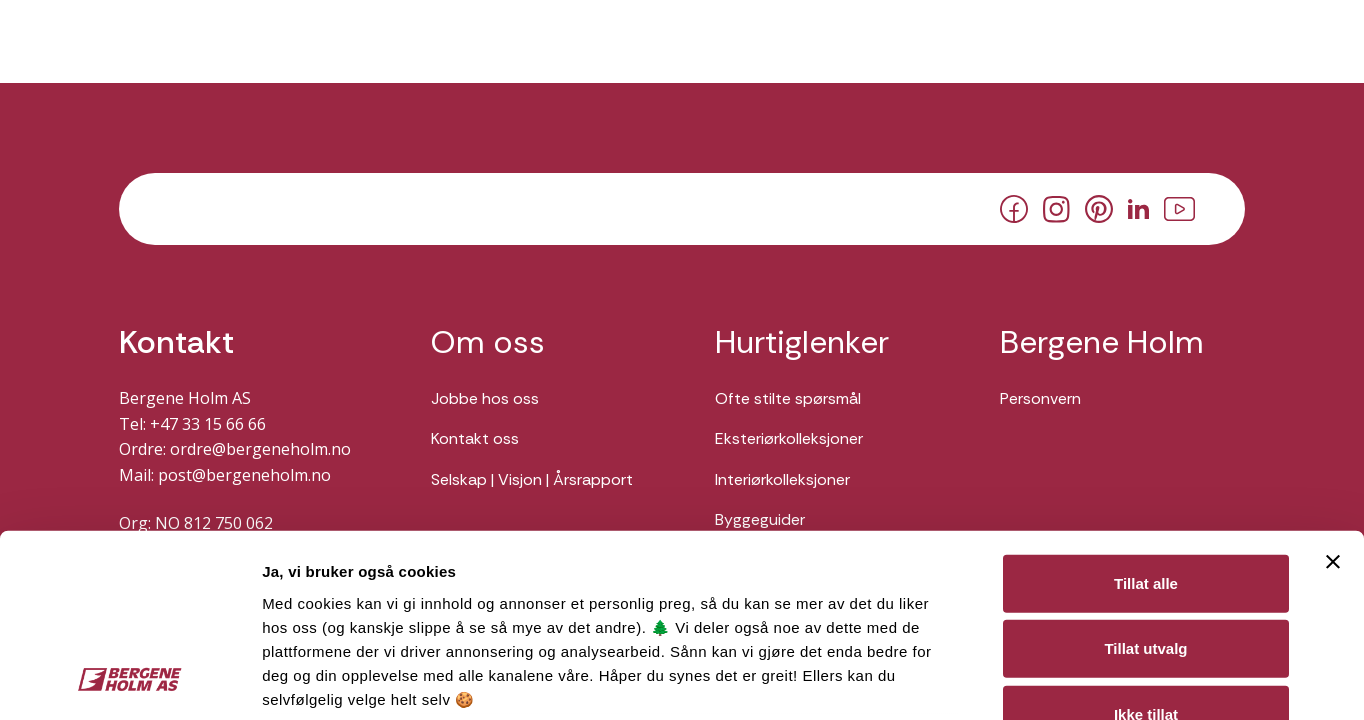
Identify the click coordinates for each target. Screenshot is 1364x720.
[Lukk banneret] (1333, 393)
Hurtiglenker (802, 342)
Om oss (488, 342)
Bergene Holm (1102, 342)
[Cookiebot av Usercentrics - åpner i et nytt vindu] (129, 681)
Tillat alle (1146, 414)
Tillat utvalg (1145, 479)
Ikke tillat (1146, 545)
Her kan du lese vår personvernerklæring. (420, 579)
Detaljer (1063, 680)
